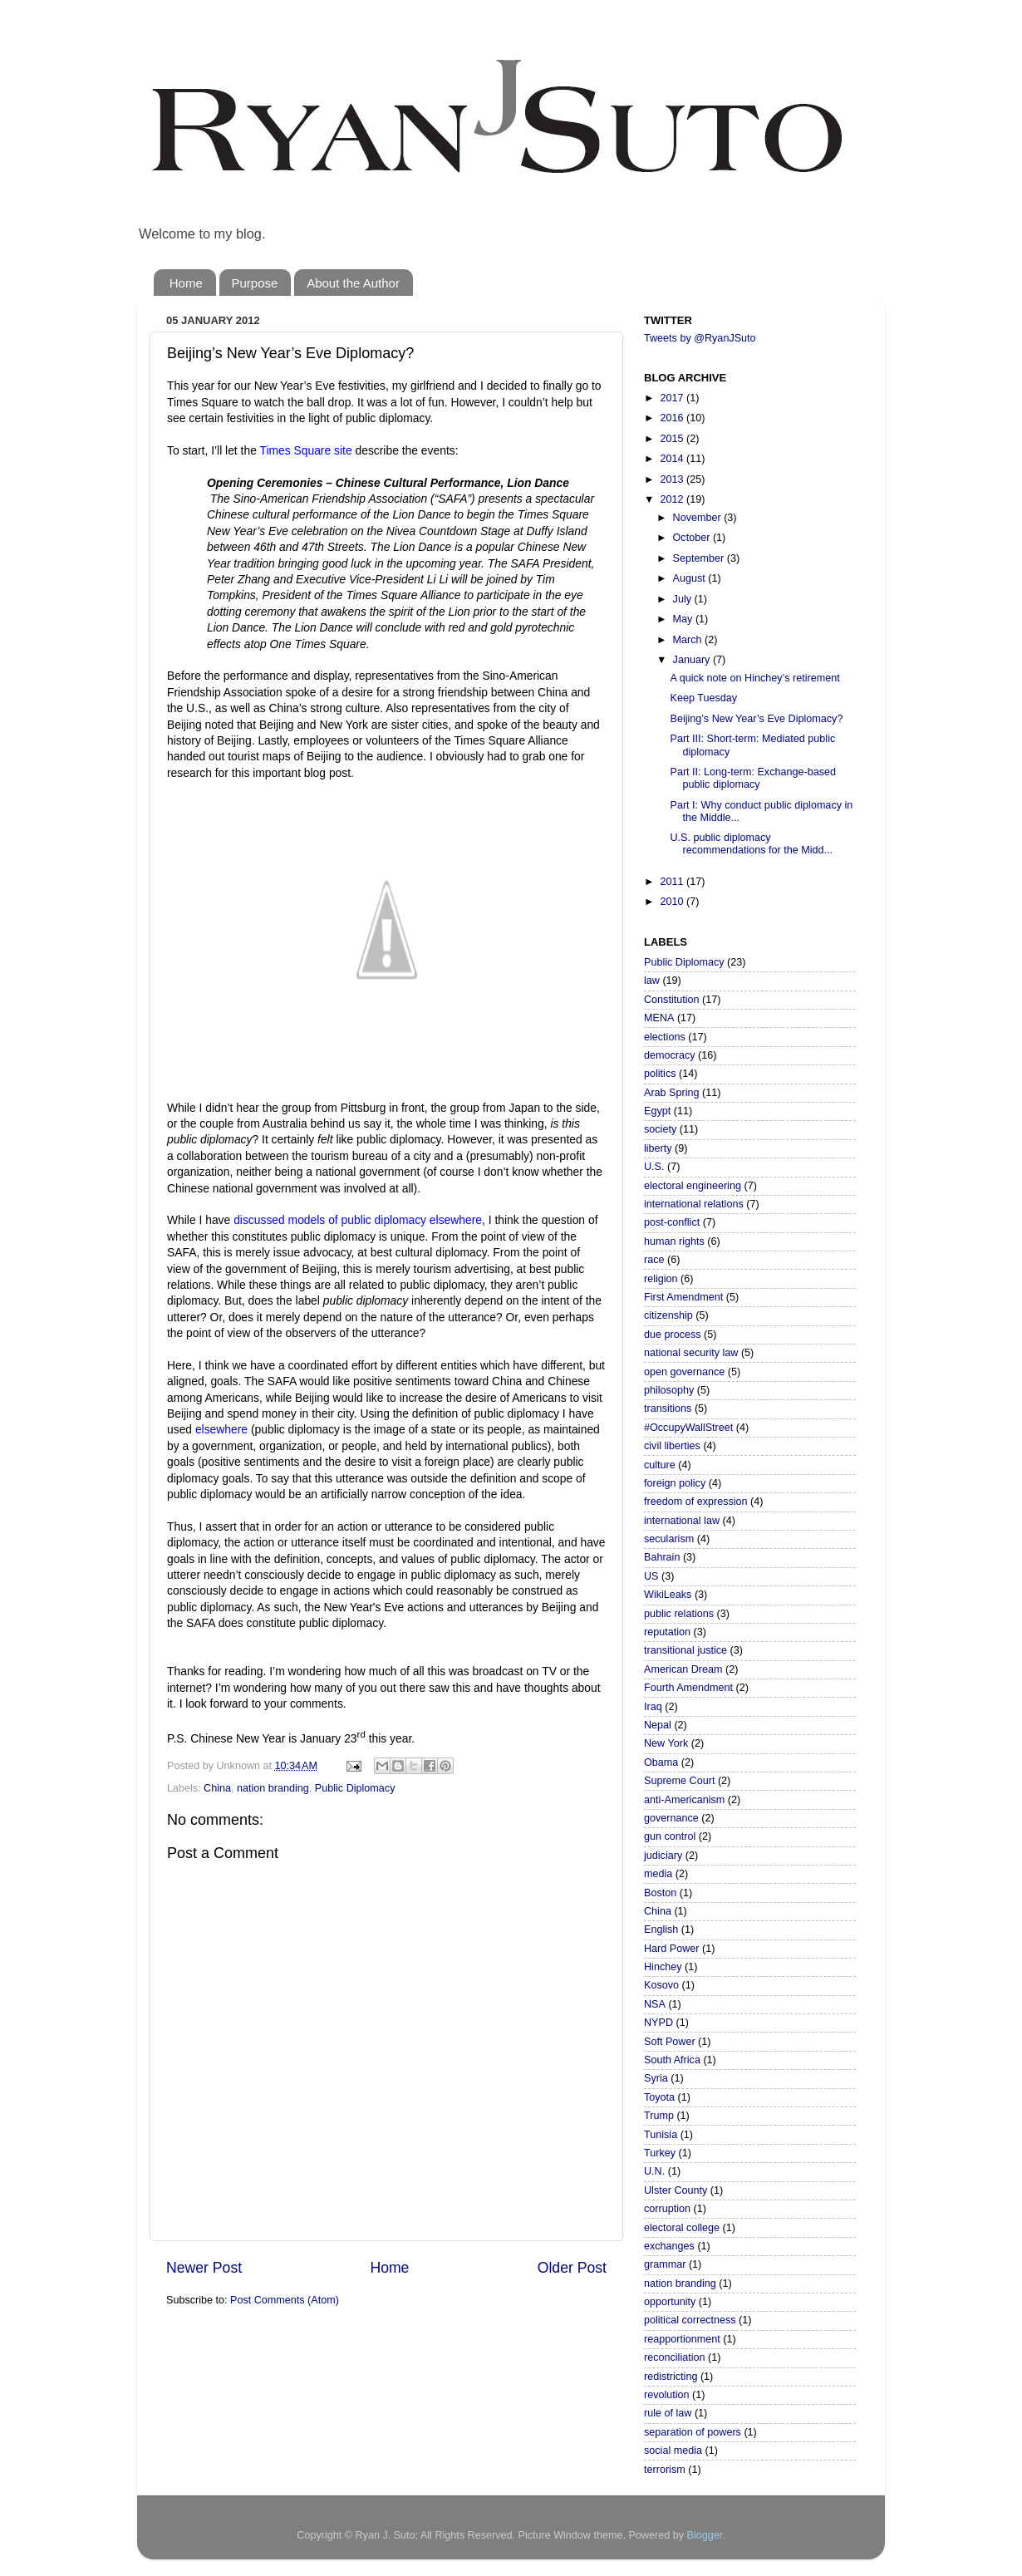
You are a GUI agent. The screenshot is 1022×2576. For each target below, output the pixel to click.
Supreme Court (679, 1781)
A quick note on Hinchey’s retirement (754, 678)
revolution (667, 2395)
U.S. (654, 1166)
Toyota (659, 2097)
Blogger (704, 2535)
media (658, 1874)
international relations (694, 1204)
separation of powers (692, 2432)
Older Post (572, 2267)
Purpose (255, 283)
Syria (656, 2078)
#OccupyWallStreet (688, 1427)
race (654, 1260)
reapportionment (682, 2339)
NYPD (658, 2022)
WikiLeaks (667, 1594)
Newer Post (204, 2267)
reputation (667, 1632)
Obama (661, 1762)
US (651, 1576)
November (699, 518)
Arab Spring (672, 1093)
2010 (673, 901)
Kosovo (661, 1985)
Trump (659, 2115)
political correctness (690, 2320)
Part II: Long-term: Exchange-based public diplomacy (753, 778)
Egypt (657, 1111)
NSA (655, 2004)
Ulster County (675, 2190)
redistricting (670, 2376)
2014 (673, 459)
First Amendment (683, 1297)
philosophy (669, 1390)
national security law (691, 1353)
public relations (679, 1614)
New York (666, 1743)
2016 (673, 418)
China (217, 1788)
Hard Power (672, 1948)
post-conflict (672, 1222)
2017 (673, 398)
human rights (674, 1241)
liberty (658, 1148)
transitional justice (685, 1650)
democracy (669, 1055)
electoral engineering (692, 1186)
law (652, 980)
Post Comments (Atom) (284, 2300)
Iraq (653, 1707)
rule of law (667, 2413)
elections (664, 1037)
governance (671, 1818)
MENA (659, 1018)
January (693, 660)
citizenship (668, 1315)
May (684, 619)
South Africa (672, 2060)
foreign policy (674, 1483)
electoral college (682, 2228)
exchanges (669, 2246)
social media (673, 2450)
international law (682, 1520)
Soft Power (669, 2042)
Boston (660, 1893)
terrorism (664, 2469)
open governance (684, 1372)
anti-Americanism (684, 1800)
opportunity (669, 2302)
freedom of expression (696, 1501)
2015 (673, 439)
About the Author (353, 283)
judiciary (663, 1855)
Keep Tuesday (703, 698)
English (661, 1929)
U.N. (654, 2171)
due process (672, 1334)
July (684, 599)
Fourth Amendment (688, 1688)
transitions (667, 1408)
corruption (667, 2209)
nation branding (273, 1788)
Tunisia (660, 2135)
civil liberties (672, 1446)
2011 (673, 881)
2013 (673, 479)
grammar (664, 2264)
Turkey (660, 2153)
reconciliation (674, 2357)
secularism (669, 1539)
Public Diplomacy (355, 1788)
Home (186, 283)
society (660, 1129)
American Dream (683, 1669)
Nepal (657, 1725)
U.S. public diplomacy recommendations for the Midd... (751, 844)
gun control (669, 1836)
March (689, 640)
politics (660, 1073)
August (691, 578)
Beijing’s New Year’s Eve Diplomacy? (756, 719)
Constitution (672, 999)
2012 (673, 499)
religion (661, 1279)
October (693, 537)
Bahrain (662, 1557)
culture (660, 1465)
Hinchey (663, 1967)
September (700, 558)
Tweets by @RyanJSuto (700, 338)
